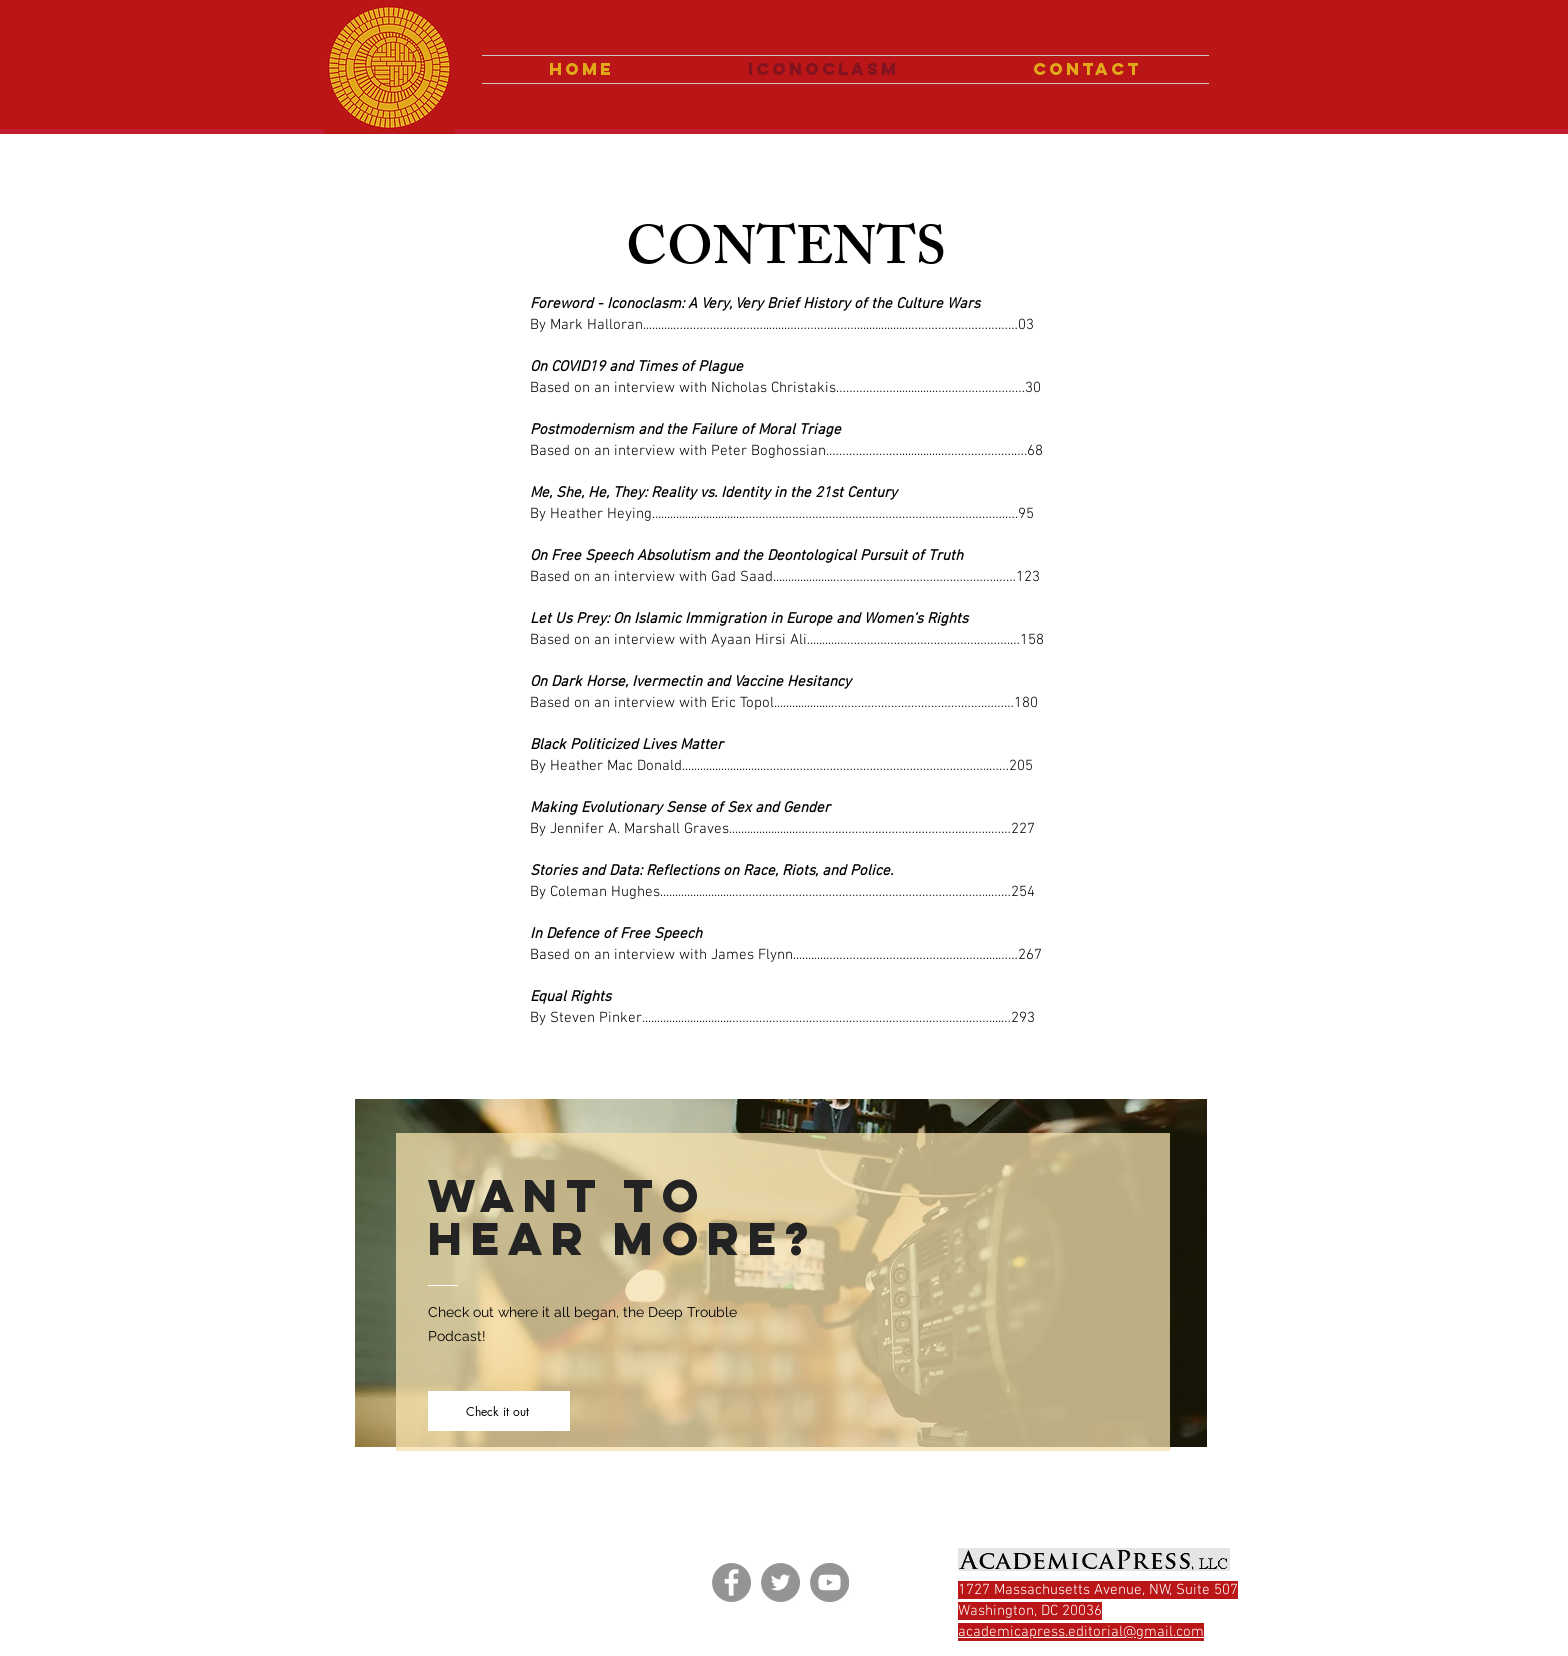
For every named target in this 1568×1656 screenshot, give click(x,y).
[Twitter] (780, 1582)
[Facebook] (731, 1582)
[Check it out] (499, 1411)
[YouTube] (829, 1582)
